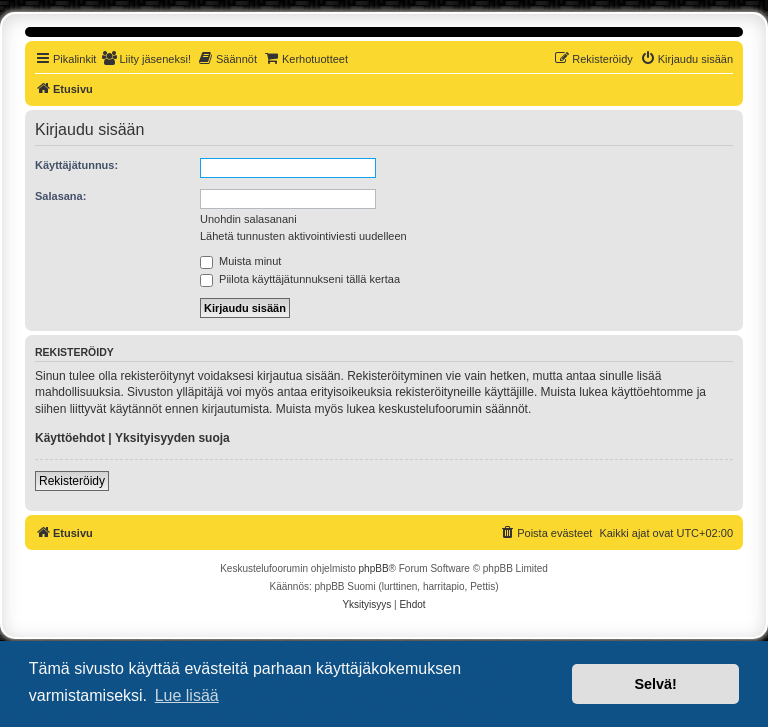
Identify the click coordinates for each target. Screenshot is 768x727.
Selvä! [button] (655, 684)
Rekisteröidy (72, 481)
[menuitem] (146, 59)
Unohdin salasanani (248, 219)
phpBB (374, 568)
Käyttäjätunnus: (76, 165)
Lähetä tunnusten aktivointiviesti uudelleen (303, 236)
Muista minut (240, 261)
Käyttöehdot (70, 438)
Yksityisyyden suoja (172, 438)
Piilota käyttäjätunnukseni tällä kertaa (300, 279)
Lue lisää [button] (187, 695)
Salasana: (60, 196)
